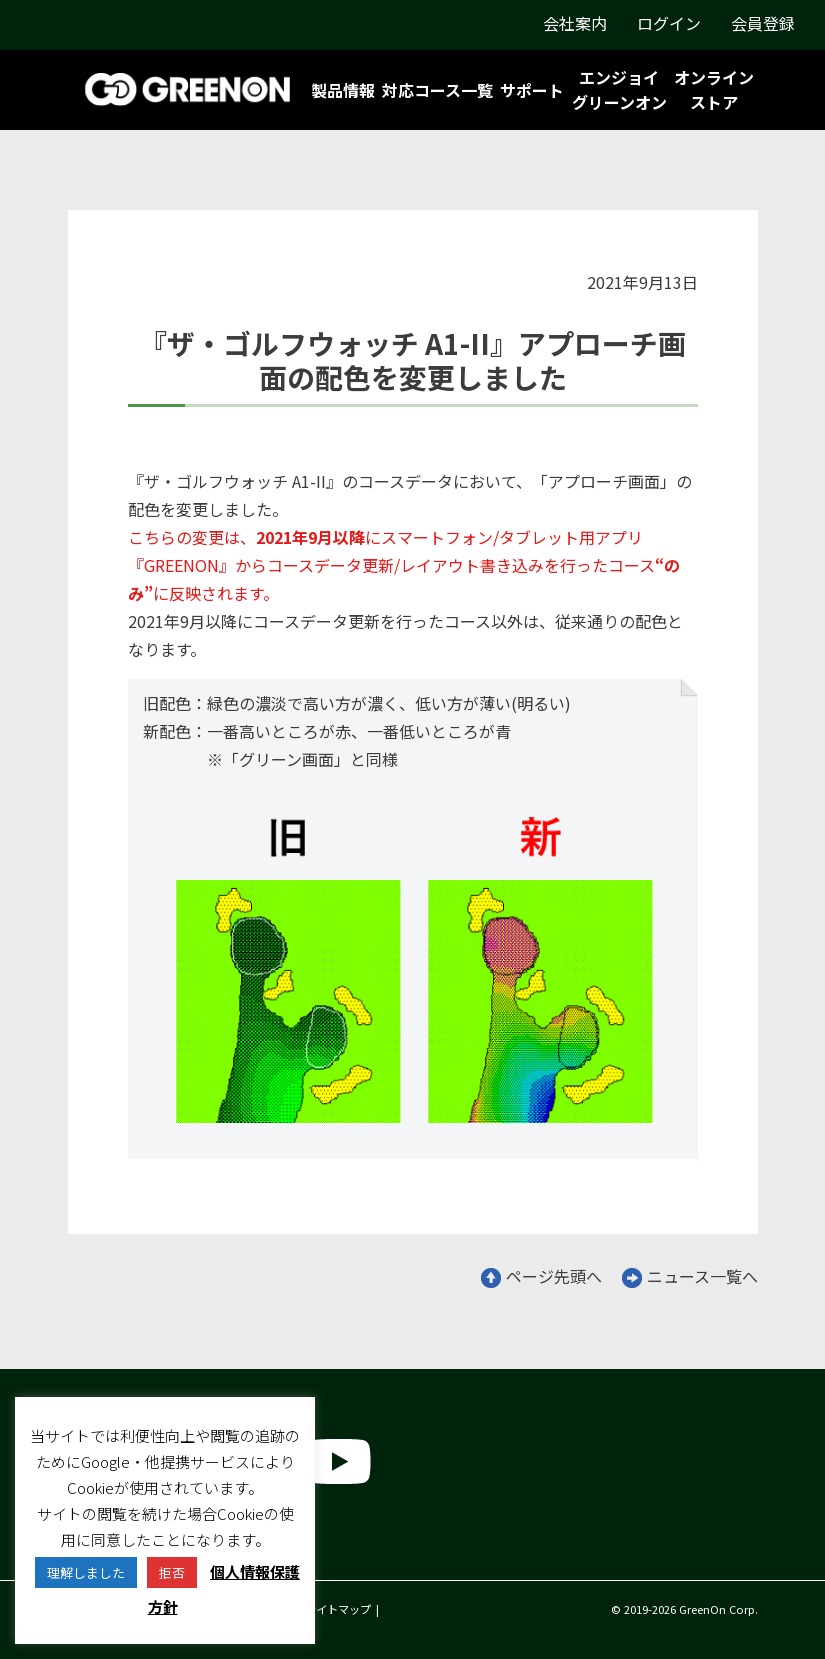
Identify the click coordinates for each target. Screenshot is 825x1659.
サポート (532, 90)
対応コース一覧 (437, 90)
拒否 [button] (172, 1572)
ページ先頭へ (541, 1276)
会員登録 (763, 23)
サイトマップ (338, 1609)
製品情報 (343, 90)
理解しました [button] (86, 1572)
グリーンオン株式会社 (147, 1546)
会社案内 (575, 23)
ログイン (669, 23)
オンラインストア (714, 89)
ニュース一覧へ (690, 1276)
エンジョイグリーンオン (619, 89)
